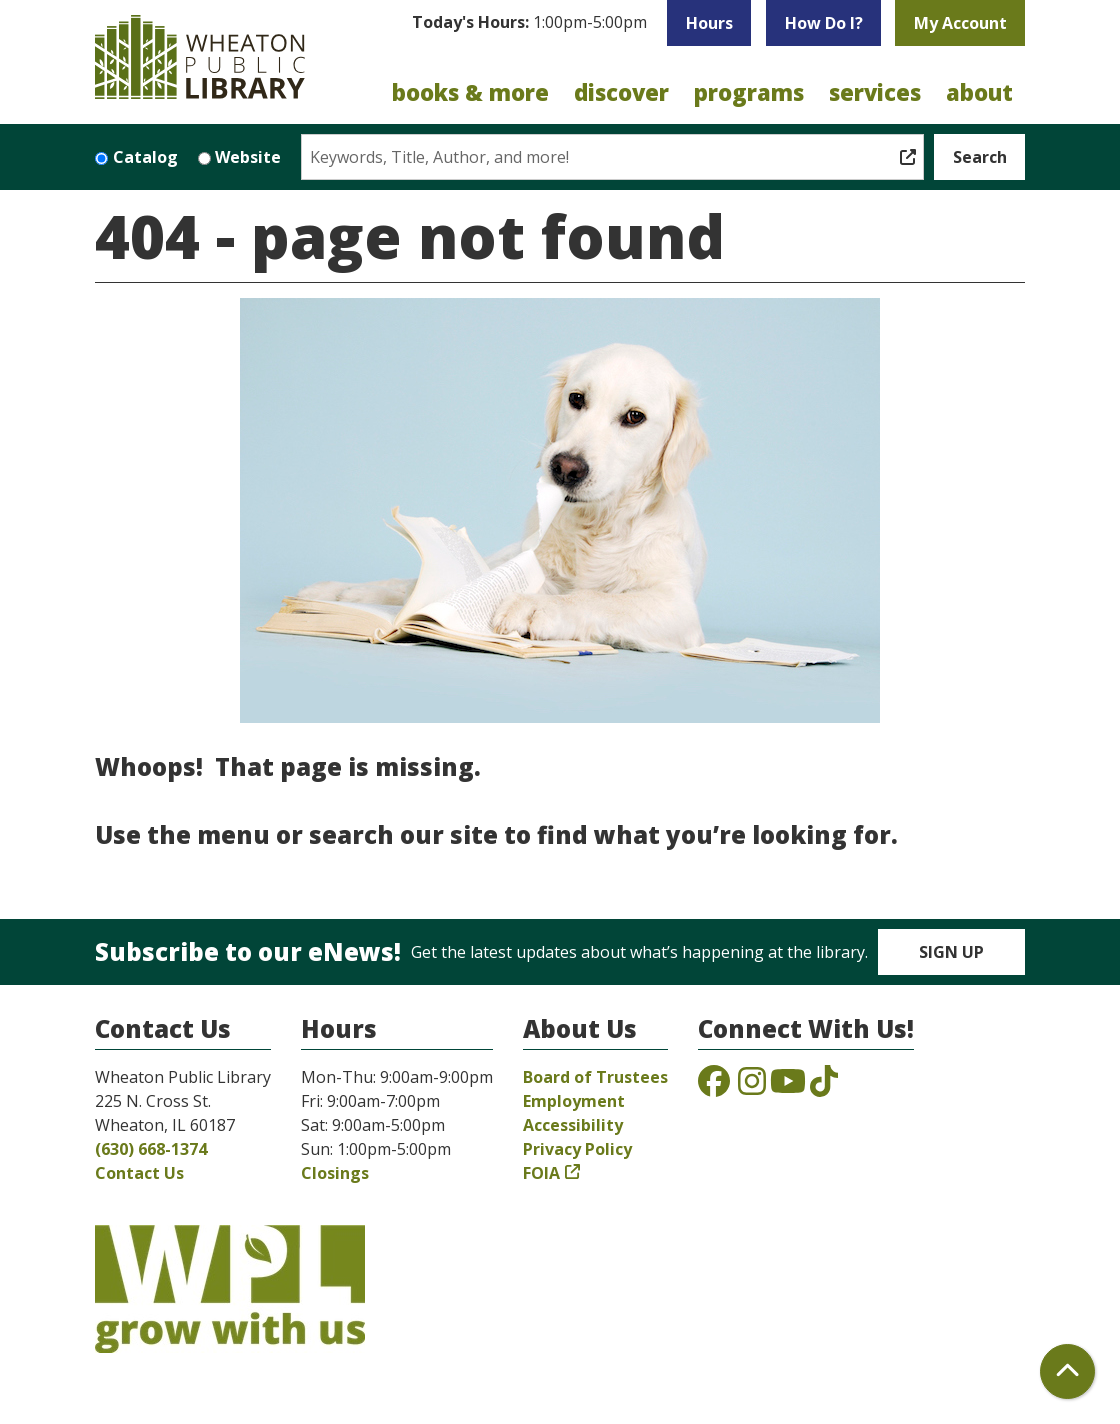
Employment (574, 1101)
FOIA (541, 1173)
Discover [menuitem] (621, 92)
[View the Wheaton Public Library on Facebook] (714, 1087)
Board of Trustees (595, 1077)
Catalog (145, 157)
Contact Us (139, 1173)
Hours (709, 23)
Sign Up (951, 952)
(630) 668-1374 (151, 1149)
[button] (529, 28)
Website (248, 157)
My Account (960, 23)
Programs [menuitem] (749, 92)
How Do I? (824, 23)
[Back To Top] (1067, 1371)
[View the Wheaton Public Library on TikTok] (824, 1087)
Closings (335, 1173)
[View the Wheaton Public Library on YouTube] (788, 1087)
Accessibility (573, 1125)
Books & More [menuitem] (470, 92)
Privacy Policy (577, 1149)
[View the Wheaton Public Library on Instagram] (752, 1087)
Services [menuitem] (875, 92)
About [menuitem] (979, 92)
